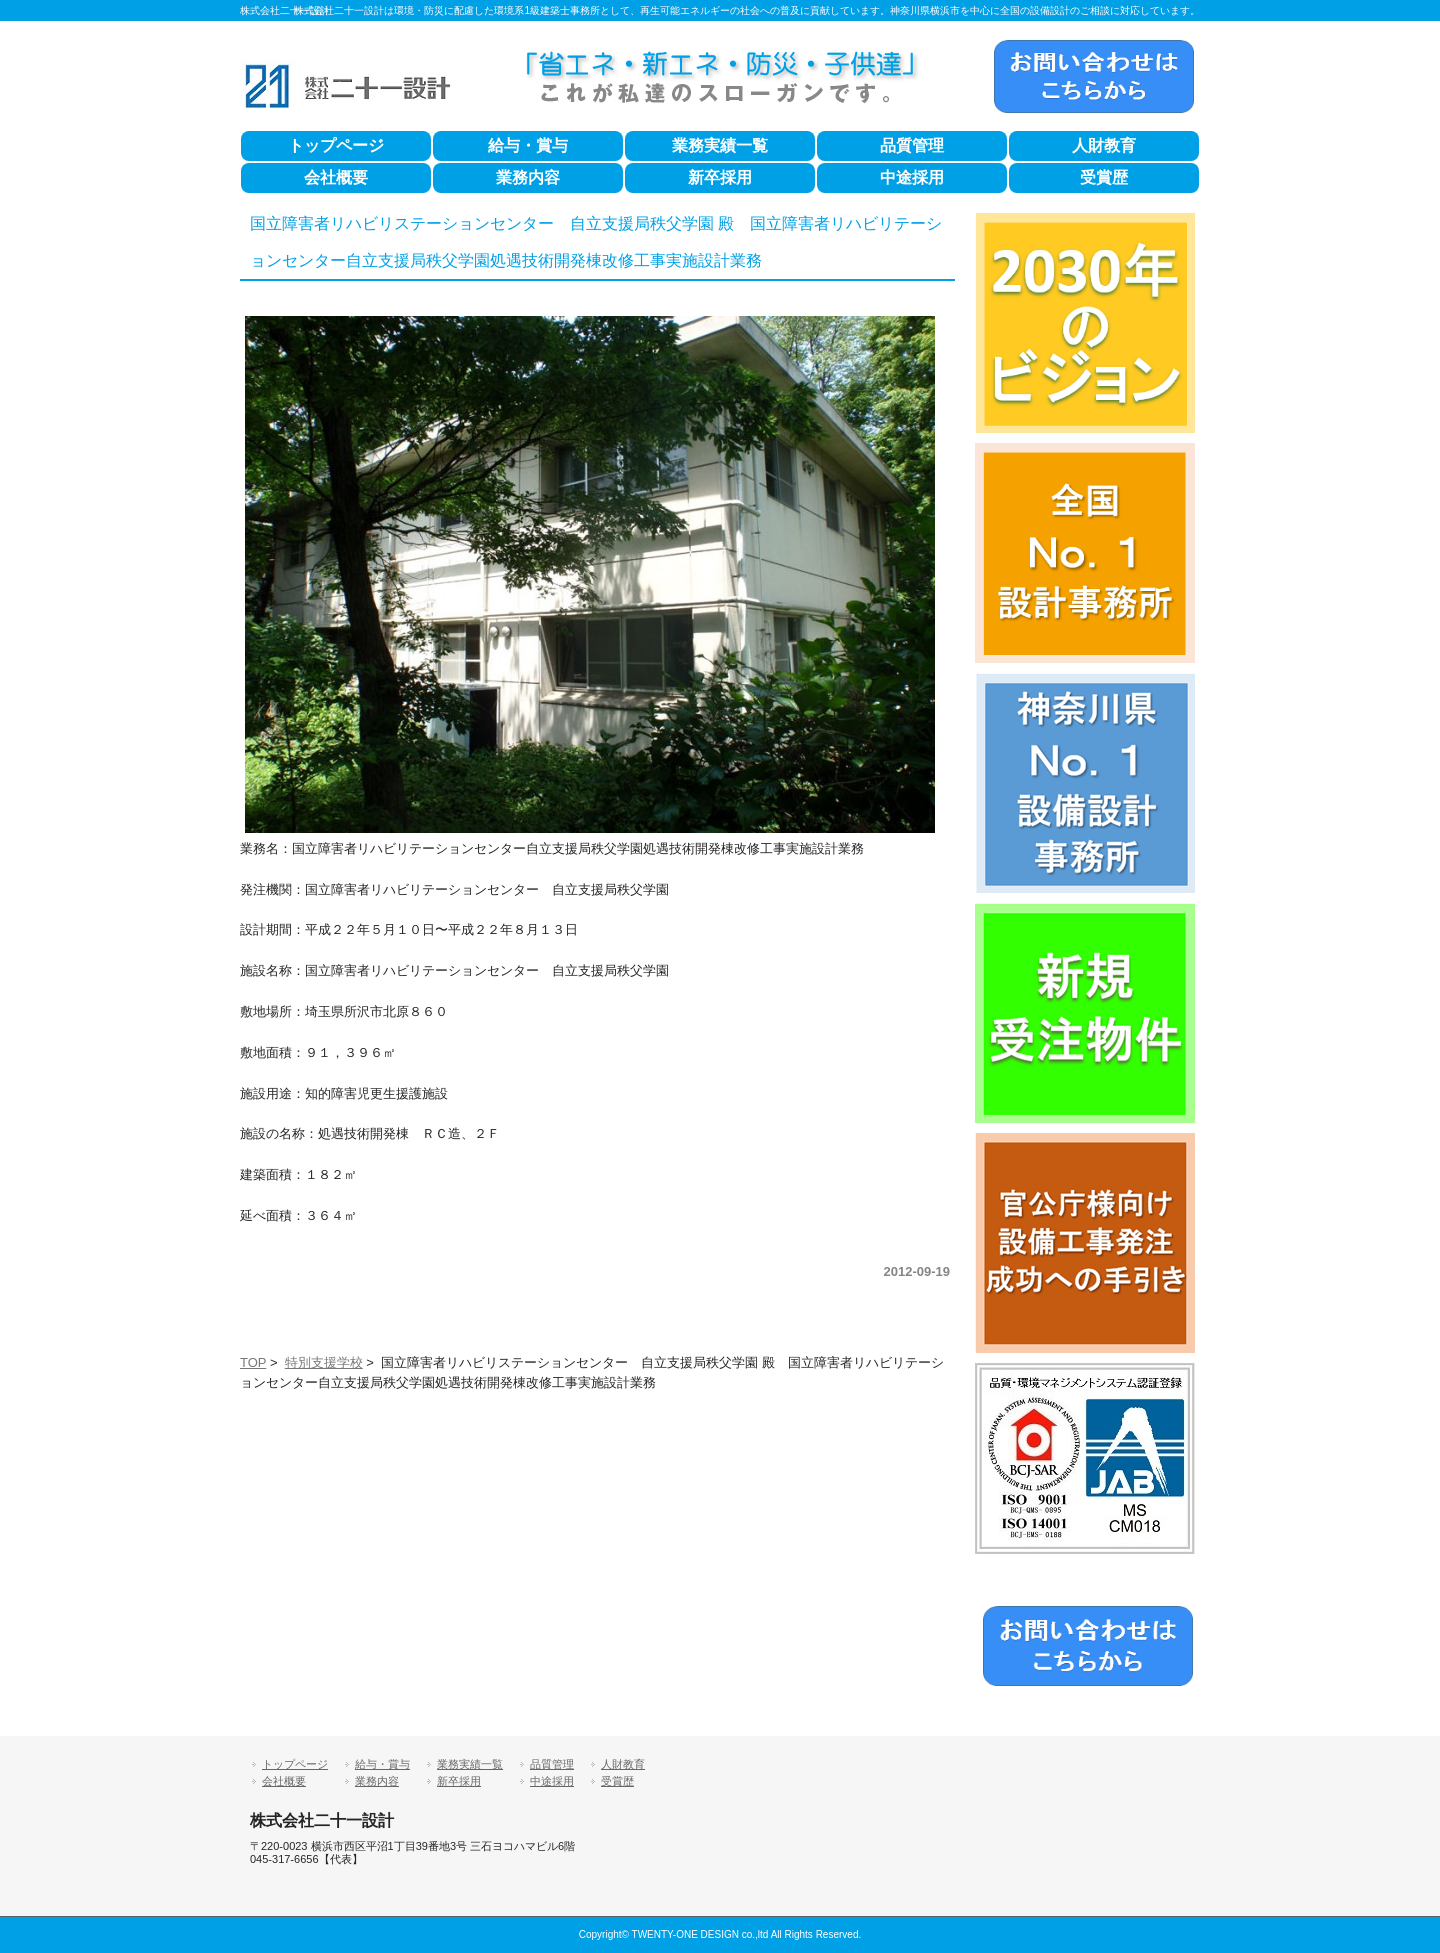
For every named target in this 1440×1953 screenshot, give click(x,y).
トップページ (336, 145)
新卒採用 (720, 177)
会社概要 (336, 177)
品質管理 (912, 145)
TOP (253, 1362)
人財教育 (1104, 145)
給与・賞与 (528, 145)
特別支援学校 (324, 1362)
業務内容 (528, 177)
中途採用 (912, 177)
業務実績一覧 (720, 145)
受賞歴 (1104, 177)
